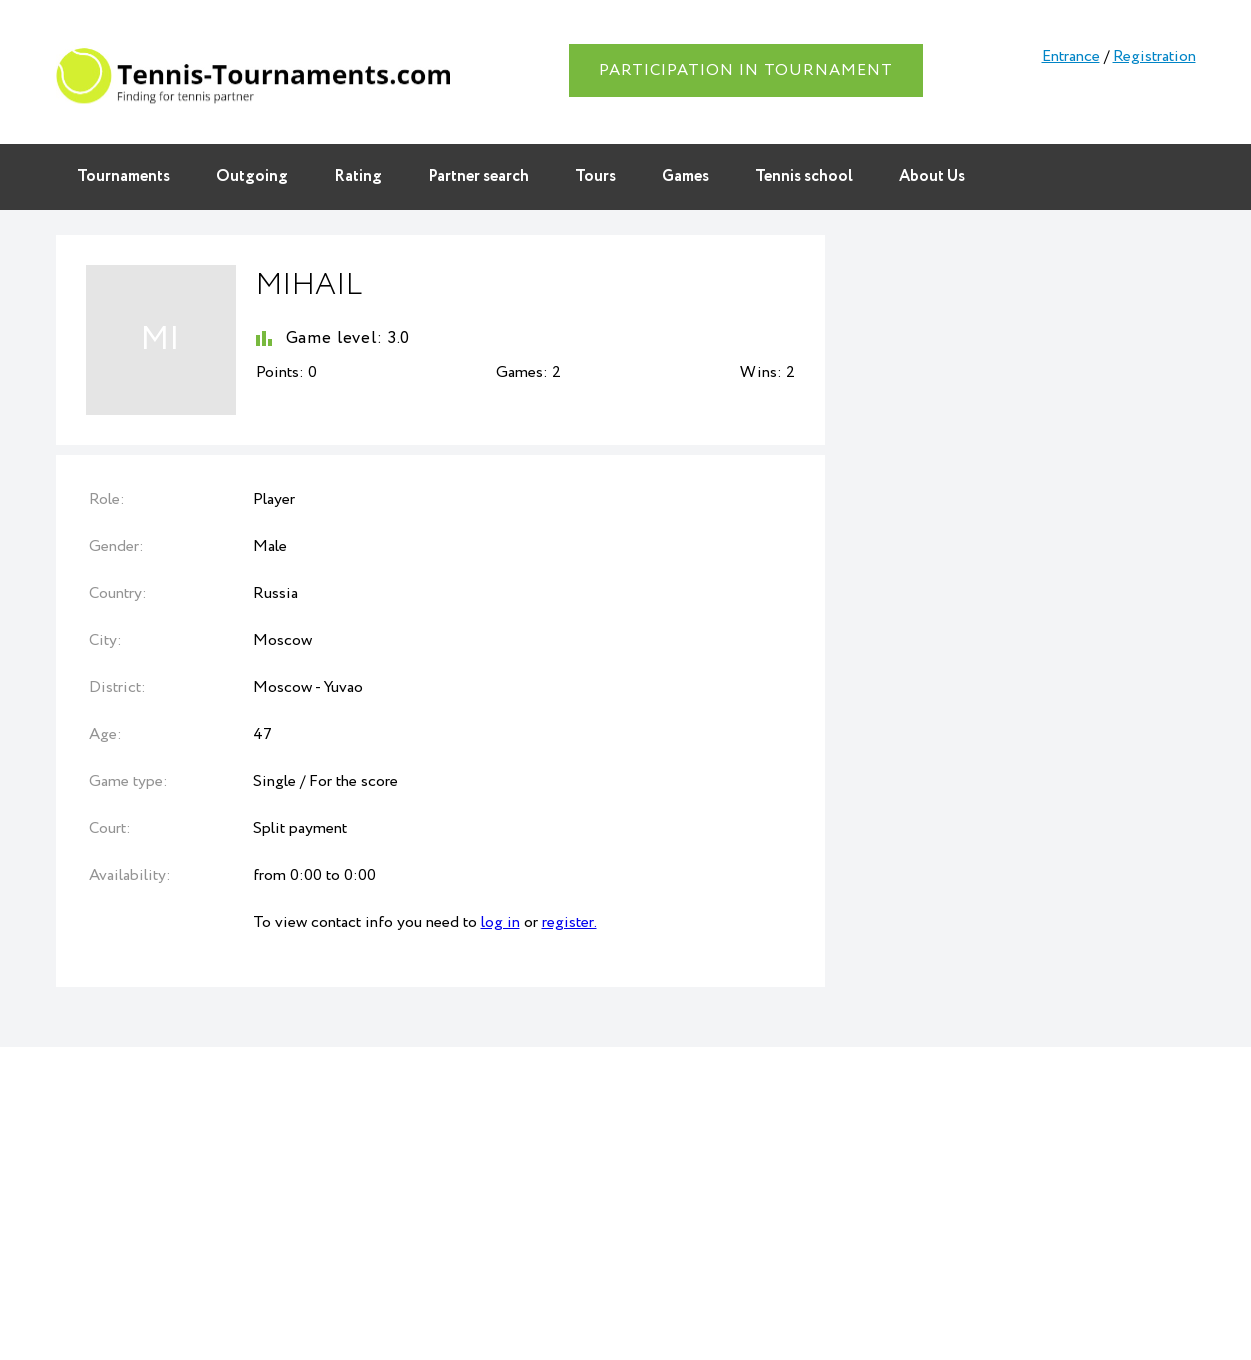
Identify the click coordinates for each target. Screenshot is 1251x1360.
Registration (1154, 56)
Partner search (478, 176)
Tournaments (123, 176)
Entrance (1071, 56)
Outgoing (252, 176)
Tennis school (804, 176)
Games (685, 176)
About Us (932, 176)
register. (569, 922)
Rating (358, 176)
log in (500, 922)
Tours (595, 176)
